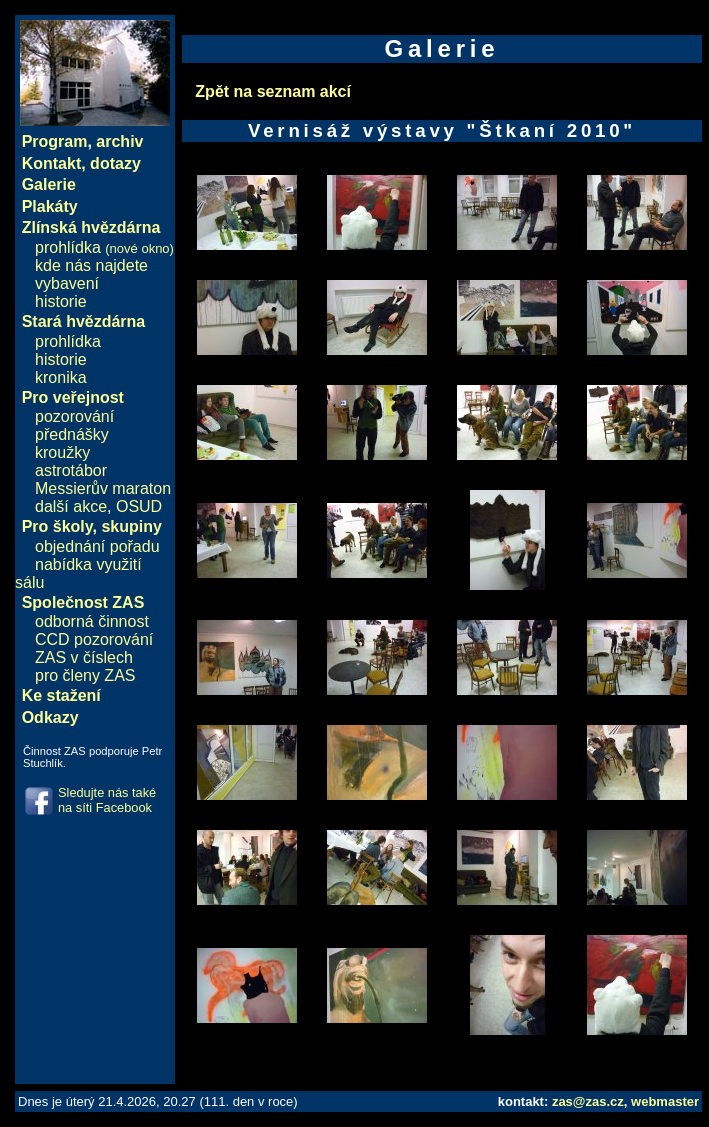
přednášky (72, 434)
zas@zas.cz (588, 1101)
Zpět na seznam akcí (273, 91)
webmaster (665, 1101)
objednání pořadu (97, 546)
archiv (119, 141)
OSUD (139, 506)
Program (55, 141)
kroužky (62, 452)
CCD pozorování (94, 639)
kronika (61, 377)
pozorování (74, 416)
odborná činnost (92, 621)
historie (61, 301)
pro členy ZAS (85, 675)
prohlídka (104, 247)
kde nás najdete (91, 265)
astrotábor (71, 470)
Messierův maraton (103, 488)
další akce (71, 506)
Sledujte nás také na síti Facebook (107, 800)
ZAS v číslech (84, 657)
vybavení (67, 283)
